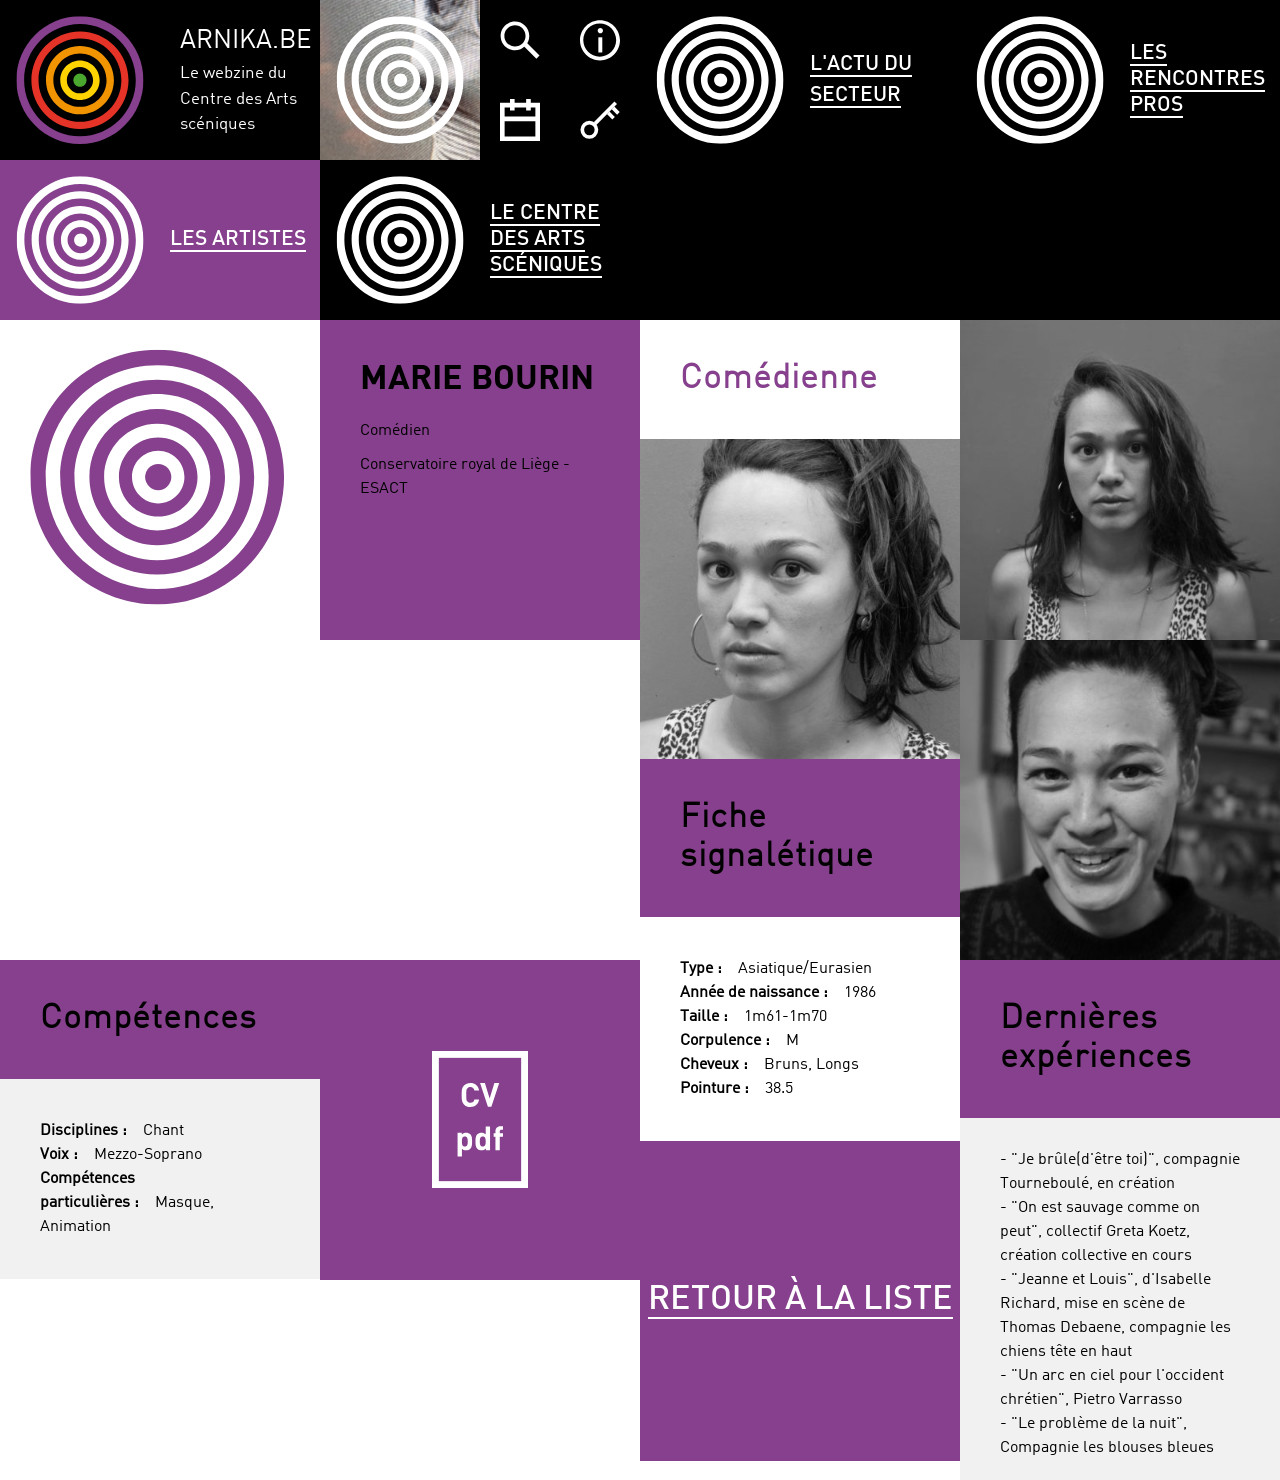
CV (480, 1120)
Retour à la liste (800, 1300)
